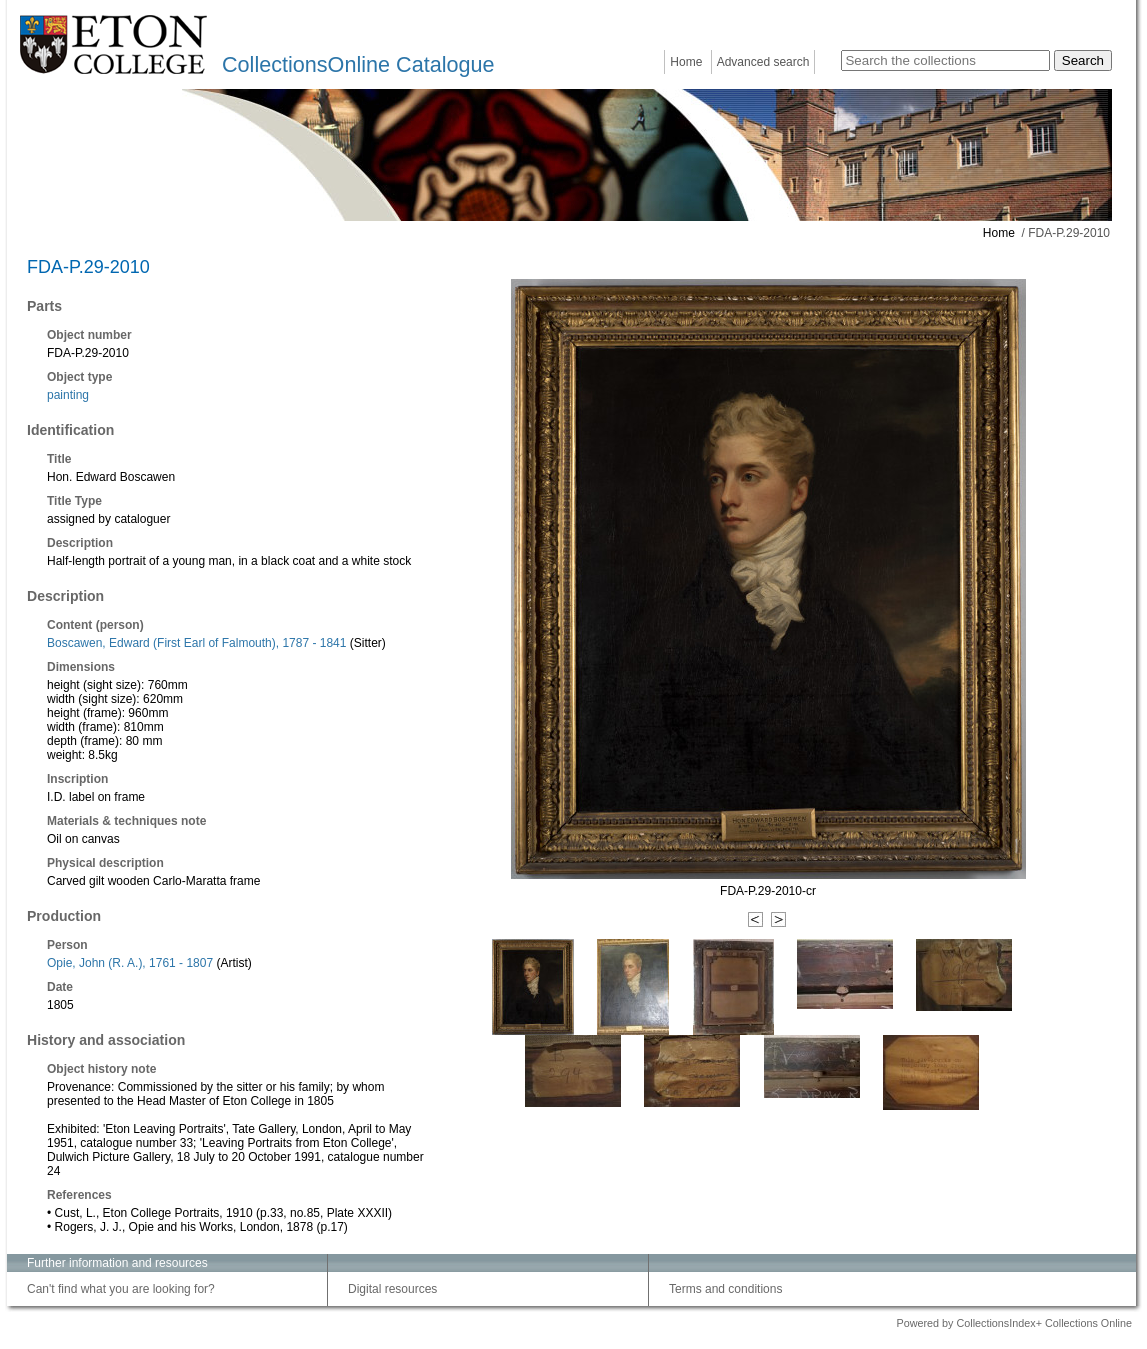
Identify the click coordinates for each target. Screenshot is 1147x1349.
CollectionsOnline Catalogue (358, 64)
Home (686, 62)
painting (68, 395)
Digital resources (392, 1289)
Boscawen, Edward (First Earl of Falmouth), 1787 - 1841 (196, 643)
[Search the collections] (945, 60)
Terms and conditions (725, 1289)
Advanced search (763, 62)
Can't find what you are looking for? (121, 1289)
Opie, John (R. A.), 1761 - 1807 (130, 963)
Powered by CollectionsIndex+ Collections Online (1014, 1323)
